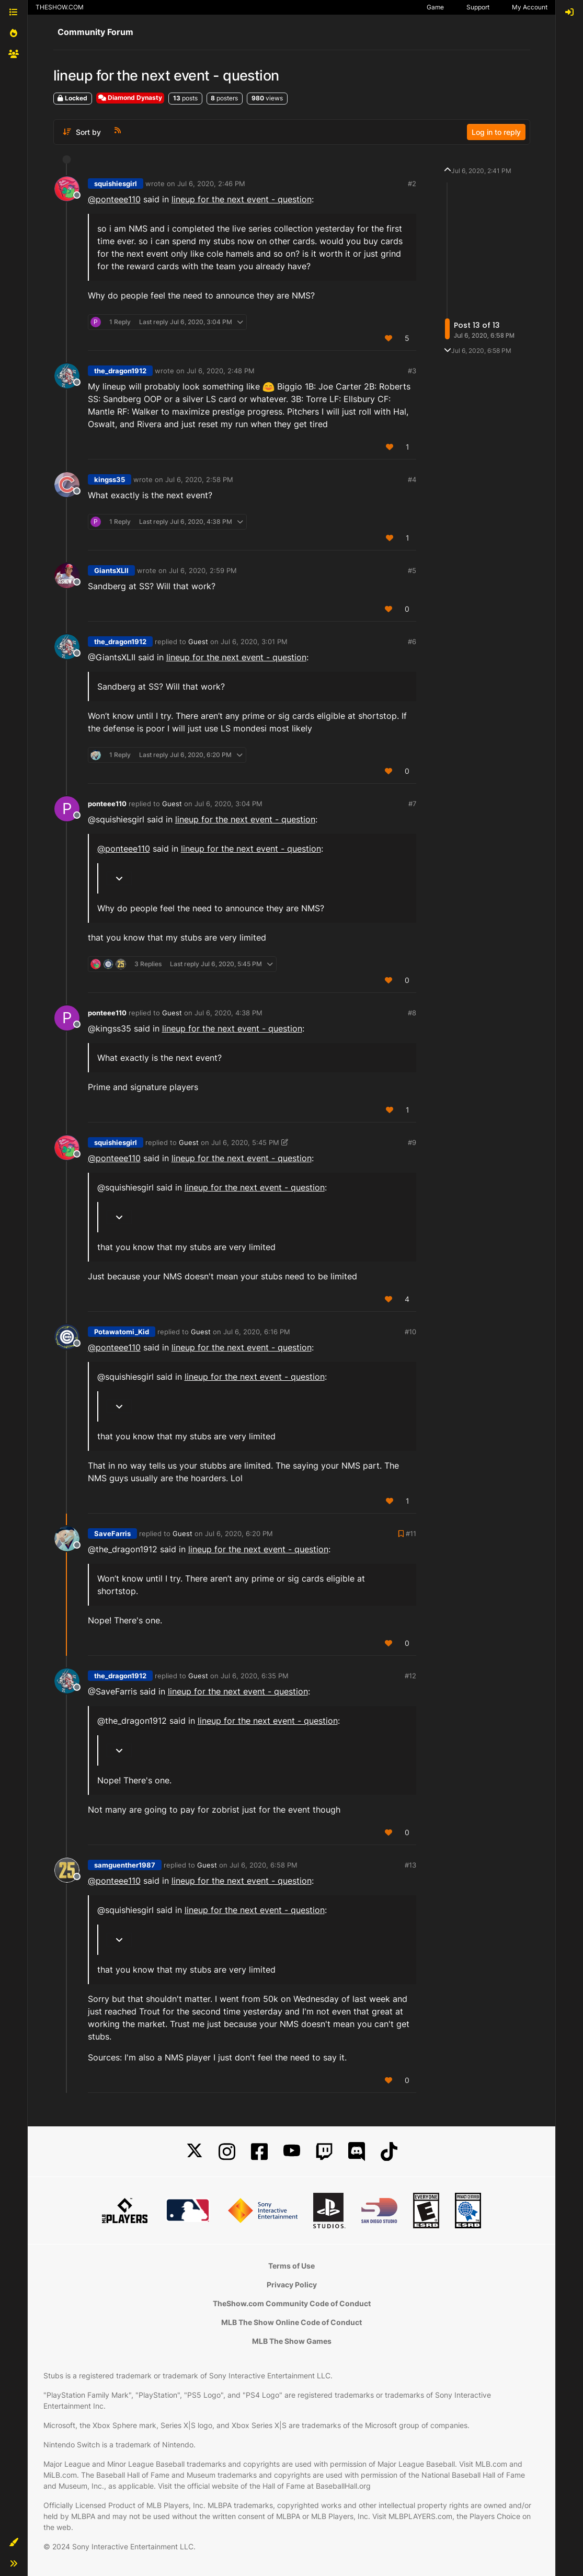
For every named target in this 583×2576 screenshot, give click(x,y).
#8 (412, 1013)
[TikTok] (389, 2151)
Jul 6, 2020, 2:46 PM (211, 183)
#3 (412, 371)
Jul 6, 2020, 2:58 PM (199, 479)
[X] (194, 2151)
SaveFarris (112, 1533)
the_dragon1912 (120, 371)
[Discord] (356, 2151)
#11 (411, 1533)
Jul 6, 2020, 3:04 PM (228, 803)
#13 (410, 1865)
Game (435, 7)
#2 (412, 183)
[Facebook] (259, 2151)
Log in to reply (496, 132)
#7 (412, 803)
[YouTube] (291, 2151)
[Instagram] (227, 2151)
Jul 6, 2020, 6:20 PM (239, 1533)
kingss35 (109, 479)
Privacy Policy (292, 2284)
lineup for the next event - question (242, 199)
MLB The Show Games (291, 2341)
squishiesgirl (115, 183)
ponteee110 (107, 803)
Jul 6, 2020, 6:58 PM (264, 1865)
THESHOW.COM (60, 7)
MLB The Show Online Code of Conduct (291, 2322)
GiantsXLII (111, 570)
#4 (412, 479)
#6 (412, 641)
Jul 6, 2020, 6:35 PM (255, 1675)
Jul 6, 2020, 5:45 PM (245, 1142)
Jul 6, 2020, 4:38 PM (228, 1013)
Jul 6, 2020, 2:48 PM (221, 371)
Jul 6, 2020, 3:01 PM (254, 641)
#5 (412, 570)
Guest (198, 641)
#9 (412, 1142)
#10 (410, 1331)
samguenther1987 (124, 1865)
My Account (529, 7)
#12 (410, 1675)
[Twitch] (324, 2151)
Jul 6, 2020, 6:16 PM (256, 1331)
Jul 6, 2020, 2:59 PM (203, 570)
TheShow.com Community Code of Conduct (292, 2303)
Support (477, 7)
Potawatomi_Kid (121, 1331)
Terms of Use (291, 2265)
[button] (13, 2542)
